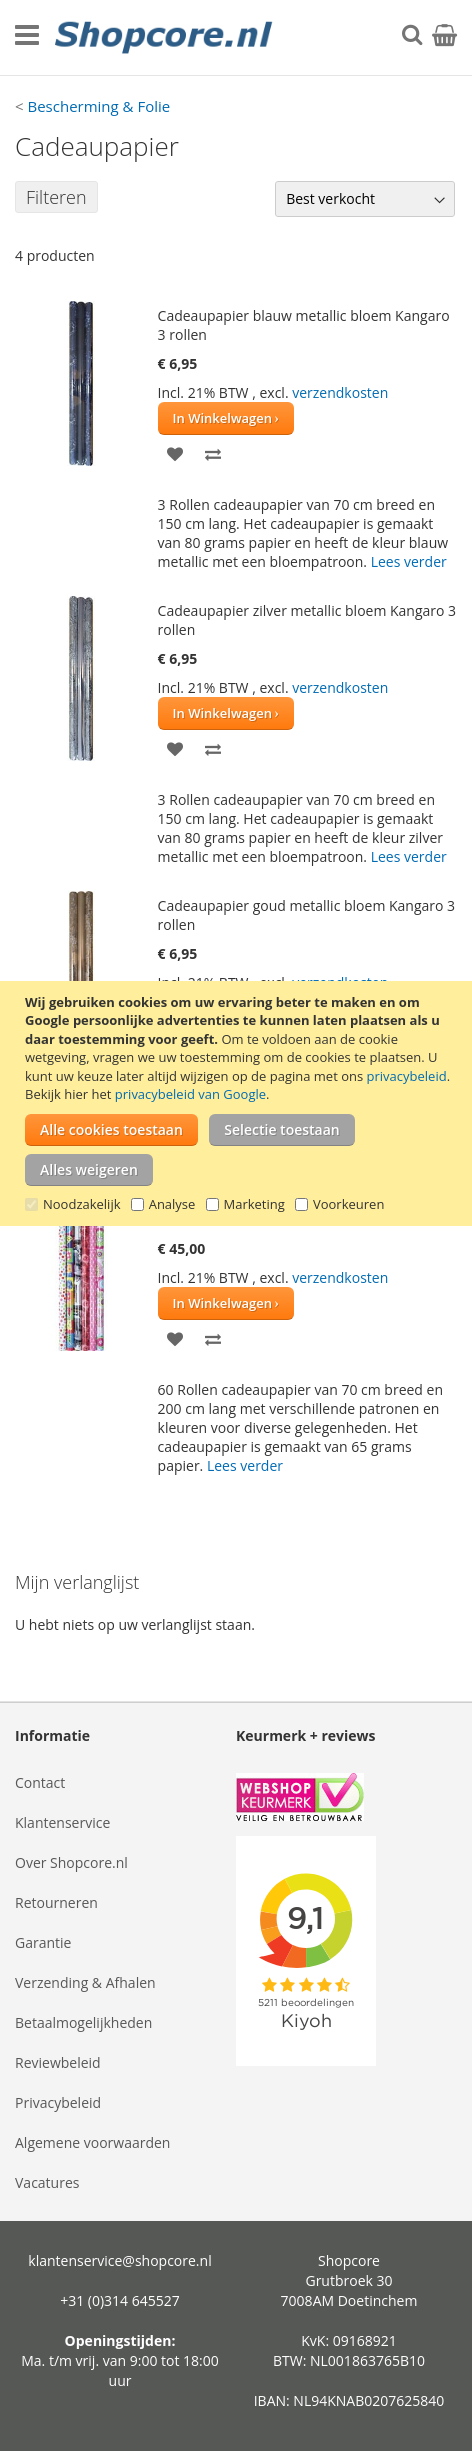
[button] (175, 452)
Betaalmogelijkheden (83, 2022)
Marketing (254, 1204)
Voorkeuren (348, 1204)
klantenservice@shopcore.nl (119, 2260)
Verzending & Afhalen (85, 1982)
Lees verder (409, 561)
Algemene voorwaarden (92, 2142)
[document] (238, 1103)
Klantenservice (62, 1822)
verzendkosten (340, 392)
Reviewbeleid (58, 2062)
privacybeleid (407, 1076)
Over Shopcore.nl (71, 1862)
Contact (40, 1782)
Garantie (43, 1942)
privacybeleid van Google (190, 1094)
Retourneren (56, 1902)
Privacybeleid (58, 2102)
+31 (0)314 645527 (120, 2300)
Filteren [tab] (56, 197)
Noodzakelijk (82, 1204)
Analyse (172, 1204)
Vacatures (47, 2182)
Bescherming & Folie (98, 106)
